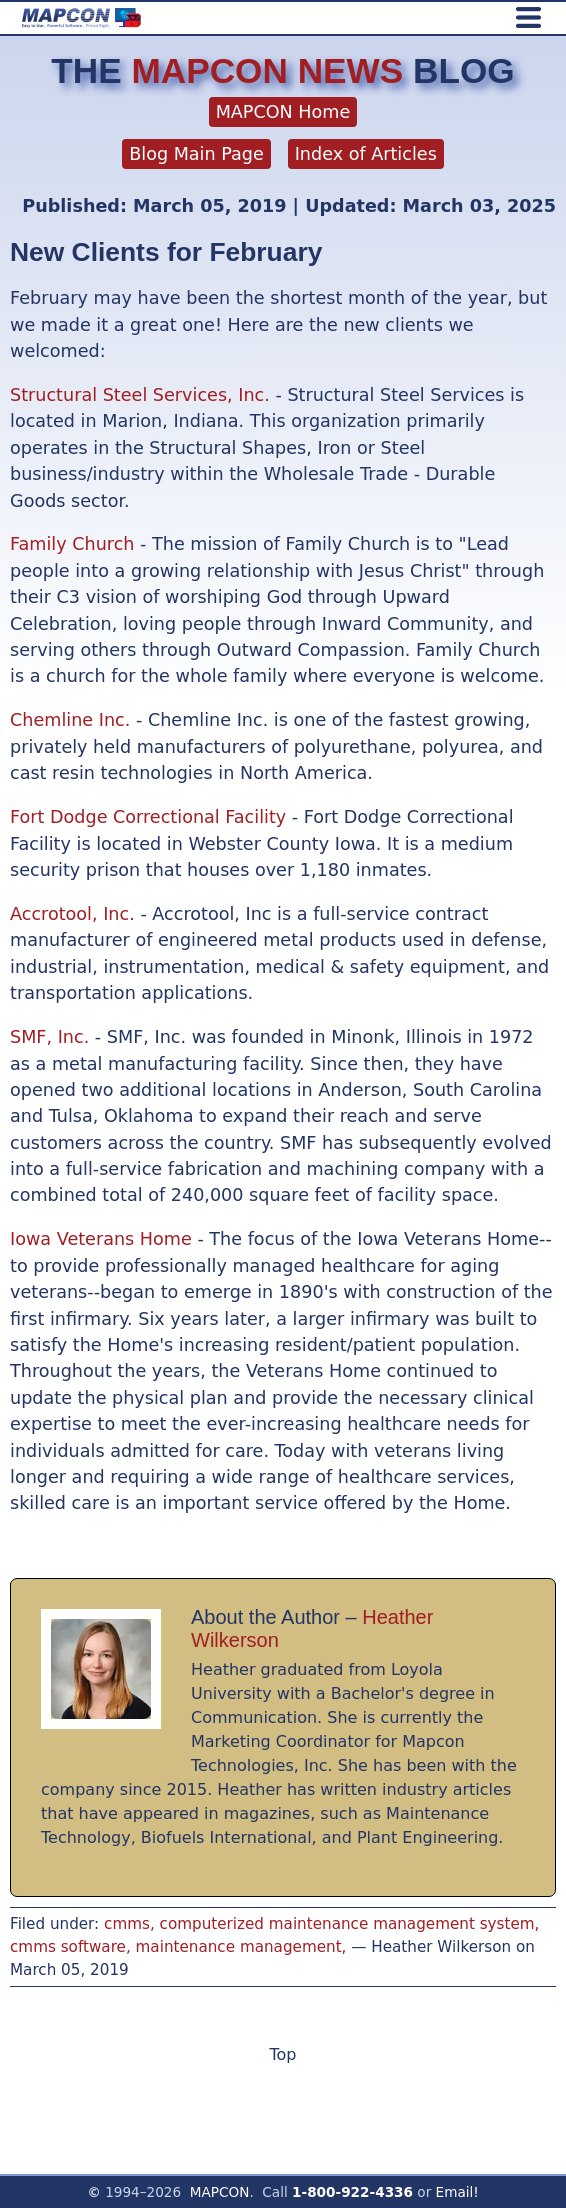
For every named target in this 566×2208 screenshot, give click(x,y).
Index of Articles (366, 154)
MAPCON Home (283, 112)
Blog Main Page (196, 154)
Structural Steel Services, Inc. (140, 395)
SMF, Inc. (49, 1037)
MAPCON (220, 2192)
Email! (457, 2192)
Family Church (72, 544)
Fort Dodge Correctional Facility (148, 817)
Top (283, 2054)
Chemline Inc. (70, 720)
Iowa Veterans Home (101, 1239)
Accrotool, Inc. (72, 914)
